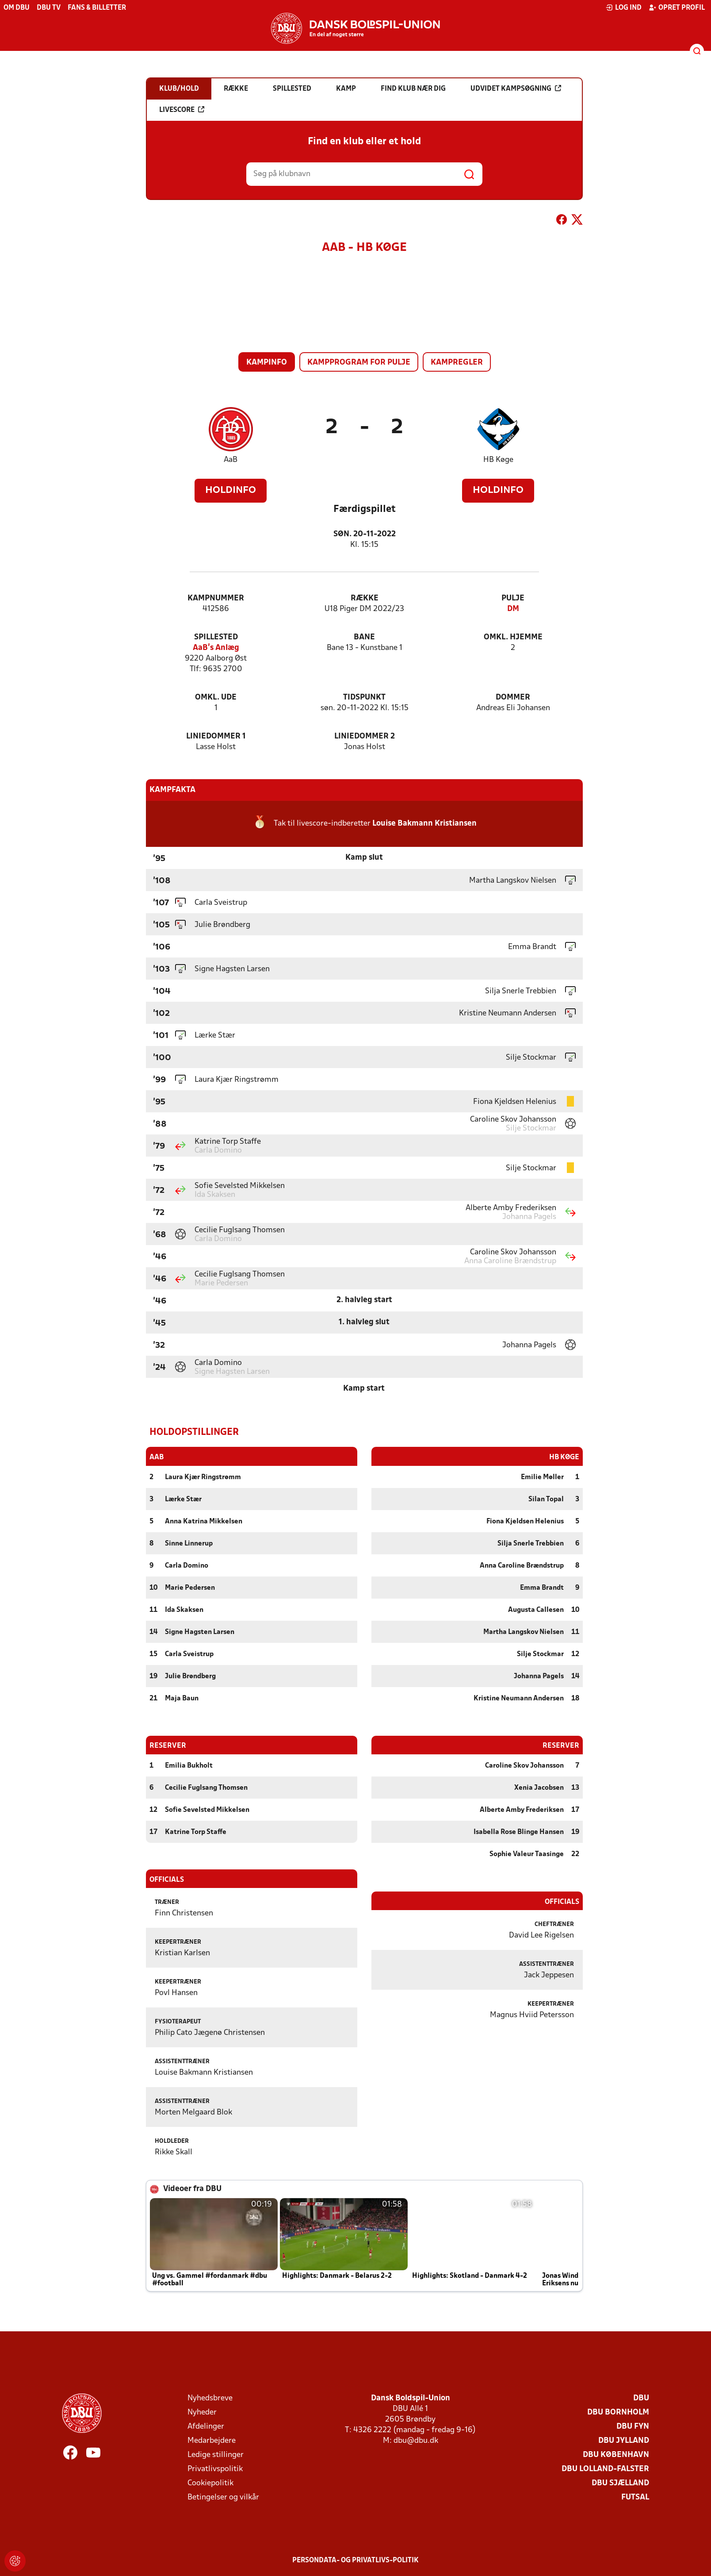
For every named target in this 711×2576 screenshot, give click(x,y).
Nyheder (202, 2412)
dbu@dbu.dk (416, 2440)
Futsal (635, 2497)
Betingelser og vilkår (223, 2497)
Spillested (216, 637)
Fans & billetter (97, 8)
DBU (641, 2398)
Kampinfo (266, 362)
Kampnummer (215, 598)
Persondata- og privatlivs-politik (355, 2560)
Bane (364, 637)
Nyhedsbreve (210, 2398)
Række (364, 598)
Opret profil (677, 8)
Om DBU (17, 8)
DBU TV (49, 8)
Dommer (513, 697)
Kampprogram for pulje (358, 362)
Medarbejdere (211, 2440)
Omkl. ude (216, 697)
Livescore (181, 109)
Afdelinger (205, 2426)
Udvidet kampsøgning (515, 88)
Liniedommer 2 (364, 736)
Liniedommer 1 (216, 736)
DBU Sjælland (620, 2483)
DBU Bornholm (618, 2412)
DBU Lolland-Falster (605, 2468)
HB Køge (498, 460)
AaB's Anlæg (216, 648)
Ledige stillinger (215, 2454)
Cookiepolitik (210, 2483)
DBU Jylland (623, 2440)
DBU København (616, 2454)
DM (513, 609)
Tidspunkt (364, 697)
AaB (230, 460)
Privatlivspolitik (215, 2468)
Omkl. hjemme (513, 637)
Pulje (512, 598)
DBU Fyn (632, 2426)
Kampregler (457, 362)
